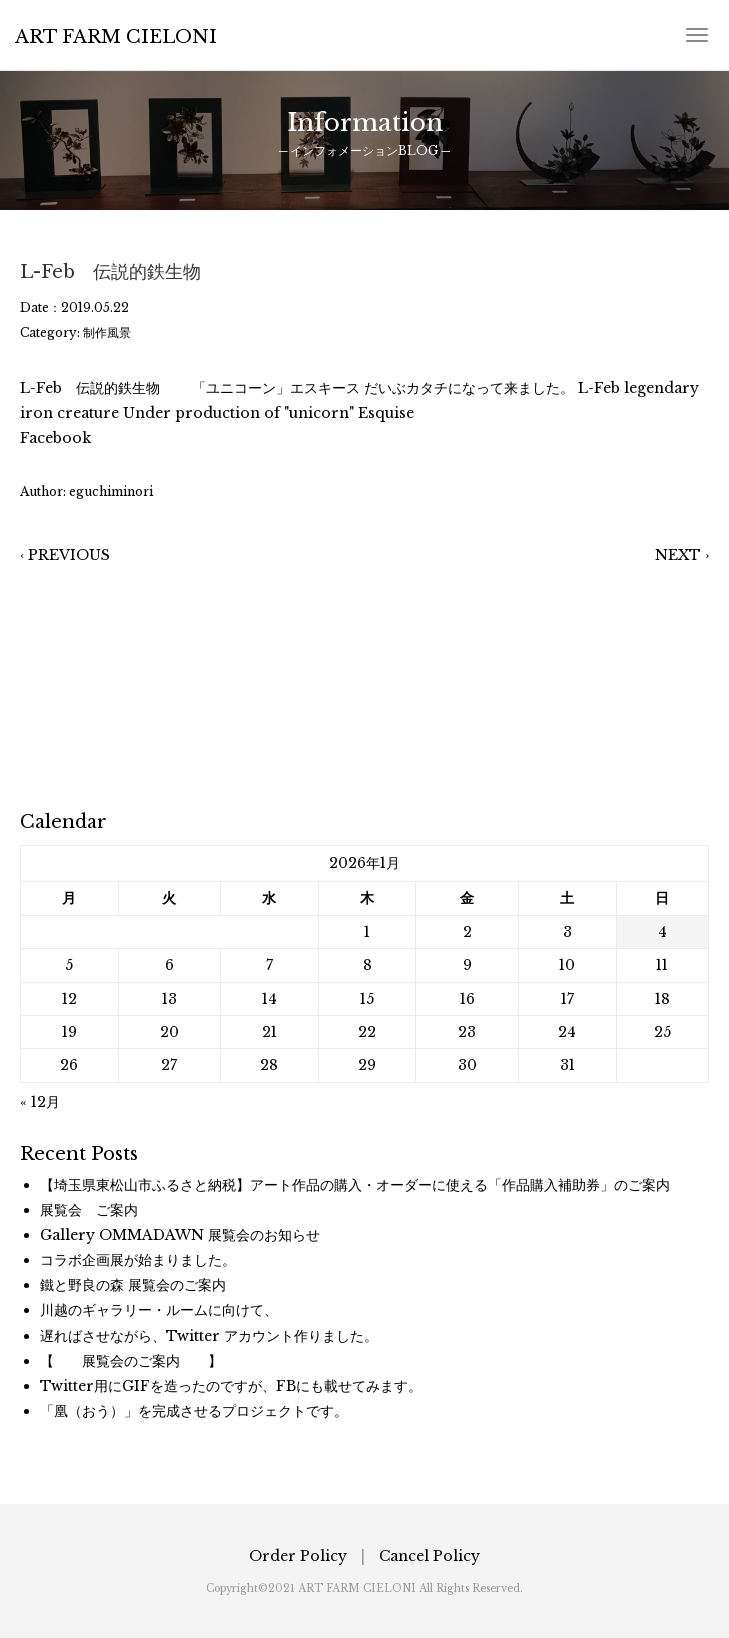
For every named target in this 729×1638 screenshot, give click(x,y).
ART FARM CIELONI (116, 37)
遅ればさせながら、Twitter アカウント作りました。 (209, 1336)
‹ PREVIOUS (65, 555)
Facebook (55, 438)
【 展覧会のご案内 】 (131, 1361)
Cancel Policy (429, 1556)
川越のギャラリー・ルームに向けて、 (159, 1310)
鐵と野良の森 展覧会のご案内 (133, 1285)
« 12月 (40, 1102)
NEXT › (682, 555)
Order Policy (298, 1556)
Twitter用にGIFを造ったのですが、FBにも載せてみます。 (231, 1386)
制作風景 (107, 332)
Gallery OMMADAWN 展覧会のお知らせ (180, 1235)
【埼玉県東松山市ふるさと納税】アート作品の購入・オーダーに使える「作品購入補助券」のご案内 (355, 1185)
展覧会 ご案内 (89, 1210)
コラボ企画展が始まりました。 (138, 1260)
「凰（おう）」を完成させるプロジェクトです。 (194, 1411)
